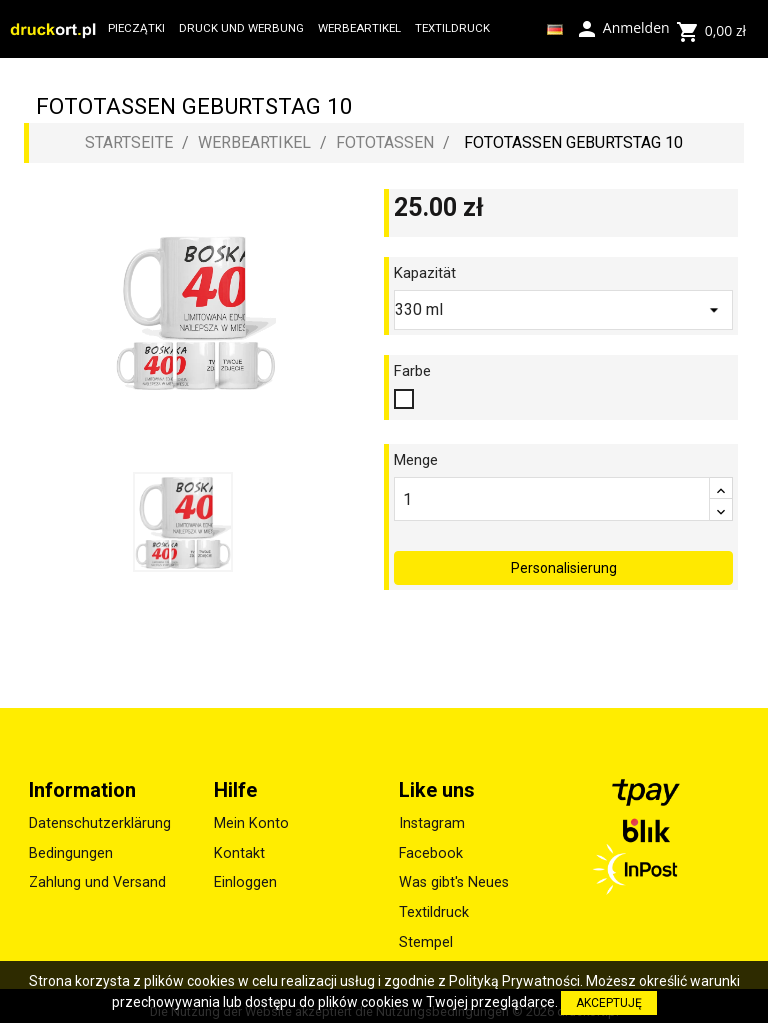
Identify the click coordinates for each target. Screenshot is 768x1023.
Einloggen (245, 872)
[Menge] (552, 499)
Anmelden (622, 27)
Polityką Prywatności (514, 981)
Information (82, 780)
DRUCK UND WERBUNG (241, 28)
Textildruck (434, 902)
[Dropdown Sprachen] (555, 29)
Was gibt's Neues (454, 872)
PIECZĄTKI (136, 28)
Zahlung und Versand (97, 872)
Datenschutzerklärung (100, 813)
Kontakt (239, 843)
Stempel (426, 932)
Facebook (431, 843)
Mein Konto (251, 813)
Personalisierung (564, 558)
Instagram (432, 813)
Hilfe (235, 780)
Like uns (437, 780)
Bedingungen (71, 843)
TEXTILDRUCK (452, 28)
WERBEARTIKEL (359, 28)
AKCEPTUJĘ (609, 1003)
